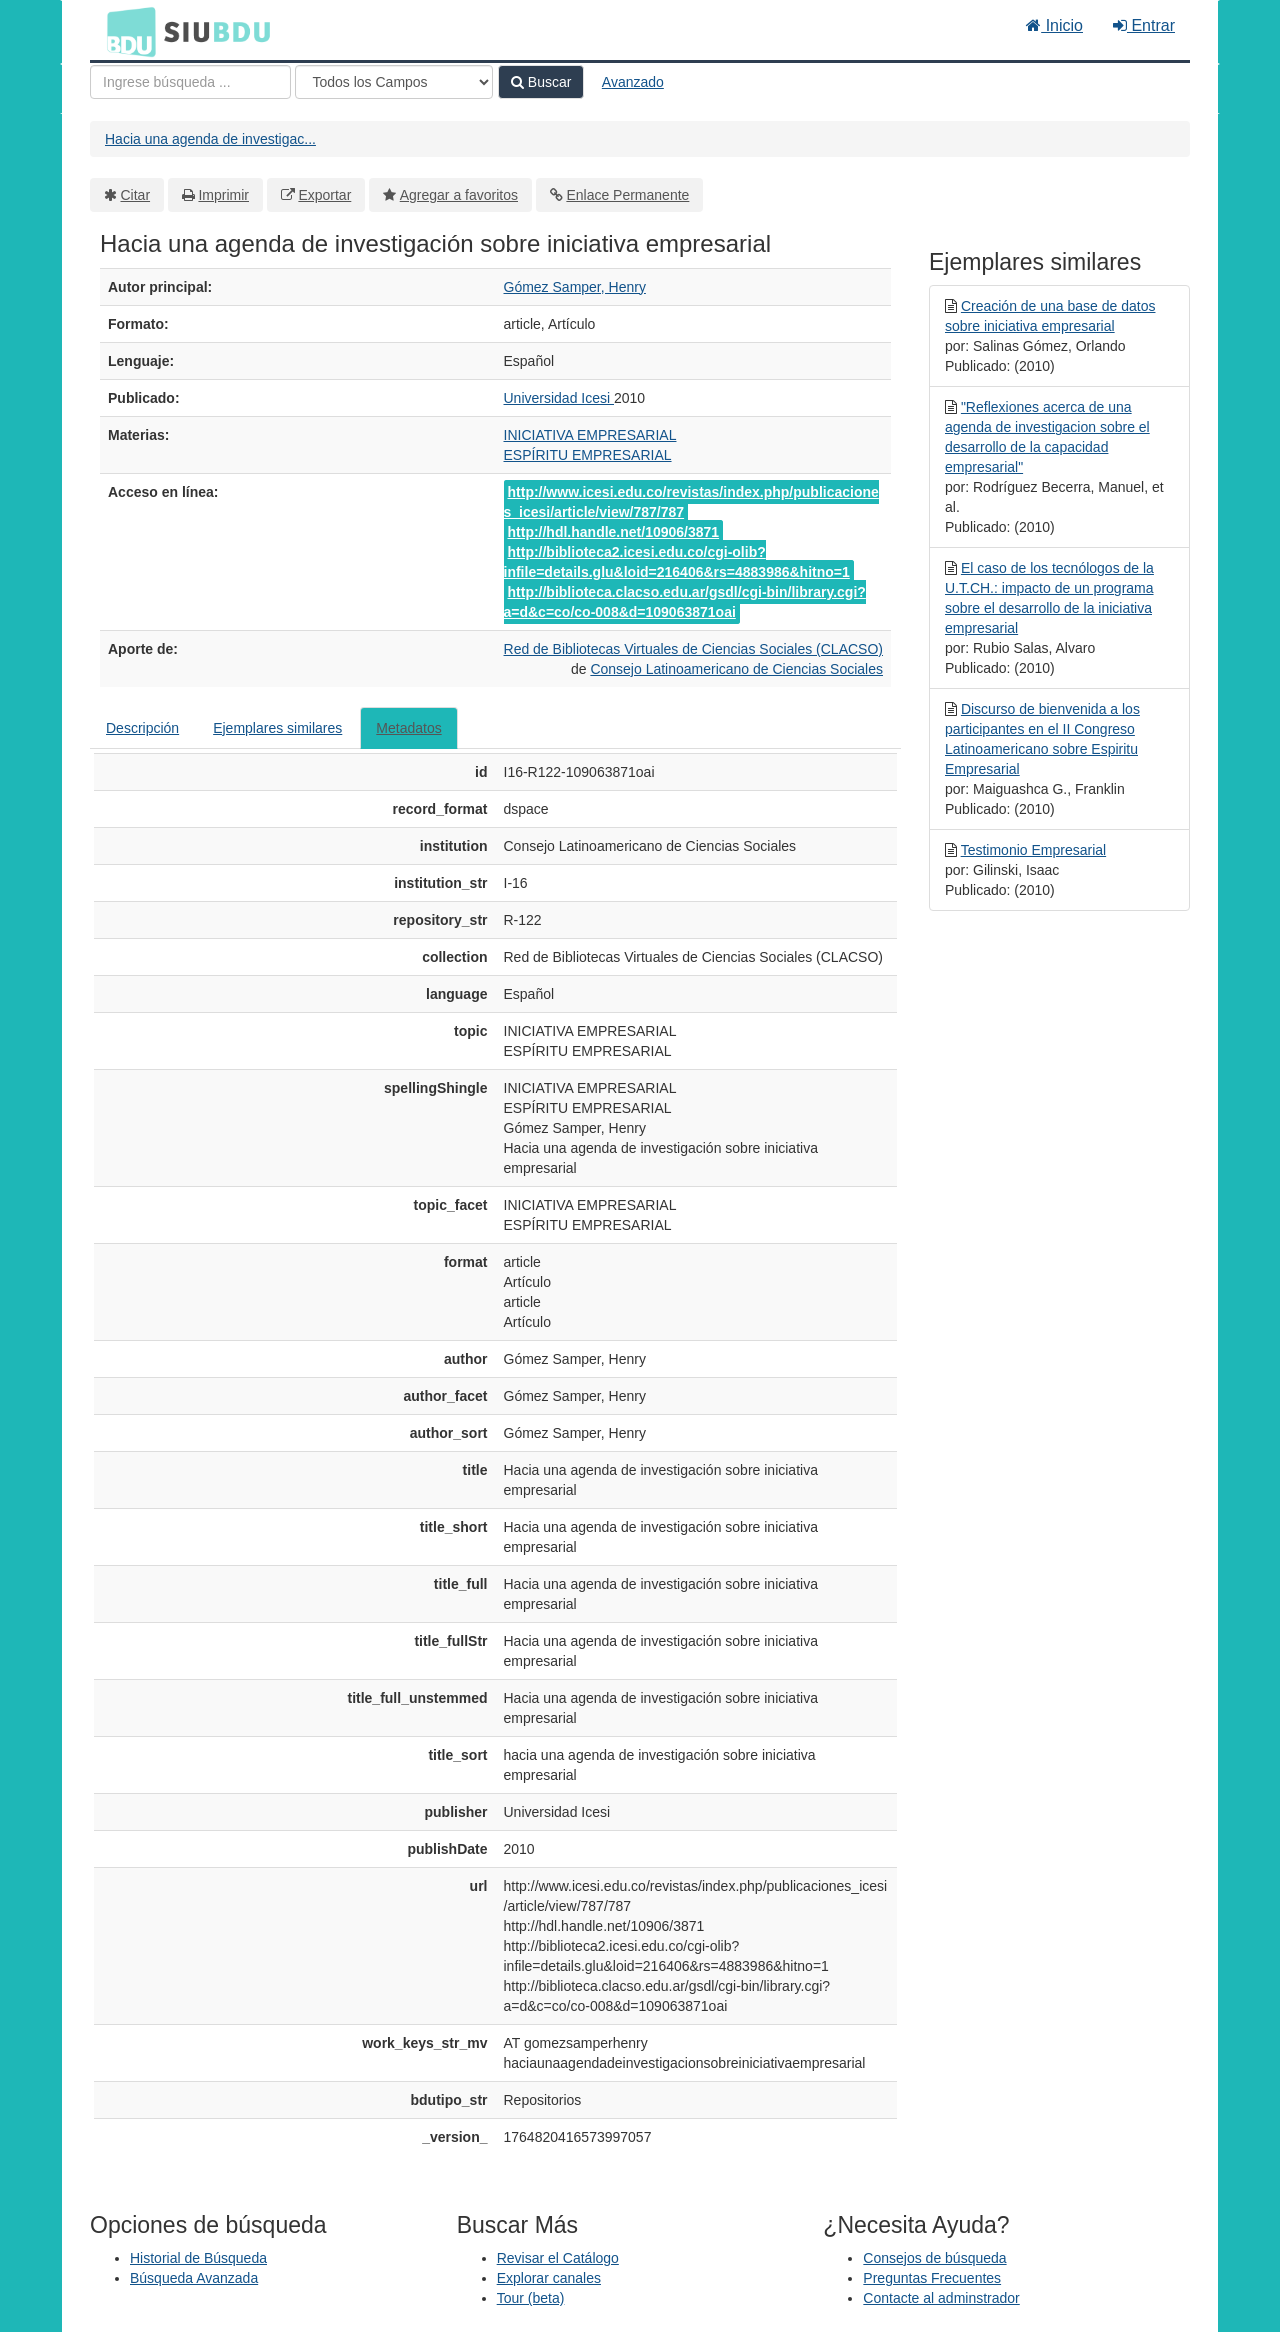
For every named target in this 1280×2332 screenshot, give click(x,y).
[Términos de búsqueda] (190, 82)
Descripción (142, 728)
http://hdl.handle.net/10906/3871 (614, 532)
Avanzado (633, 82)
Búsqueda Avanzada (194, 2278)
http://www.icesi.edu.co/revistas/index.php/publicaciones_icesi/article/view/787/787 (691, 502)
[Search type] (394, 82)
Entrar (1144, 25)
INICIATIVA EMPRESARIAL (590, 435)
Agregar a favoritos (459, 195)
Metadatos (408, 728)
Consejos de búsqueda (934, 2258)
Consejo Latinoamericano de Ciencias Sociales (736, 669)
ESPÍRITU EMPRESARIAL (588, 455)
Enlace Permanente (627, 195)
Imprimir (223, 195)
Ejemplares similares (277, 728)
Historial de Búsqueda (198, 2258)
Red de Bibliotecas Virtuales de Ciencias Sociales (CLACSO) (693, 649)
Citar (136, 195)
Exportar (324, 195)
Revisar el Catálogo (558, 2258)
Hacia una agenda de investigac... (210, 139)
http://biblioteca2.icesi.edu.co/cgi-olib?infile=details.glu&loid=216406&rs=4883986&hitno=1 (677, 562)
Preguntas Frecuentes (932, 2278)
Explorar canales (549, 2278)
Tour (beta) (531, 2298)
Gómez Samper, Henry (575, 287)
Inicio (1054, 25)
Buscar (541, 82)
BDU (126, 31)
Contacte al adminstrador (941, 2298)
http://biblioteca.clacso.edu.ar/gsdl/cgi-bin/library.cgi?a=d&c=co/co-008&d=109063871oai (685, 602)
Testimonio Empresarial (1034, 850)
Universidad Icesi (559, 398)
